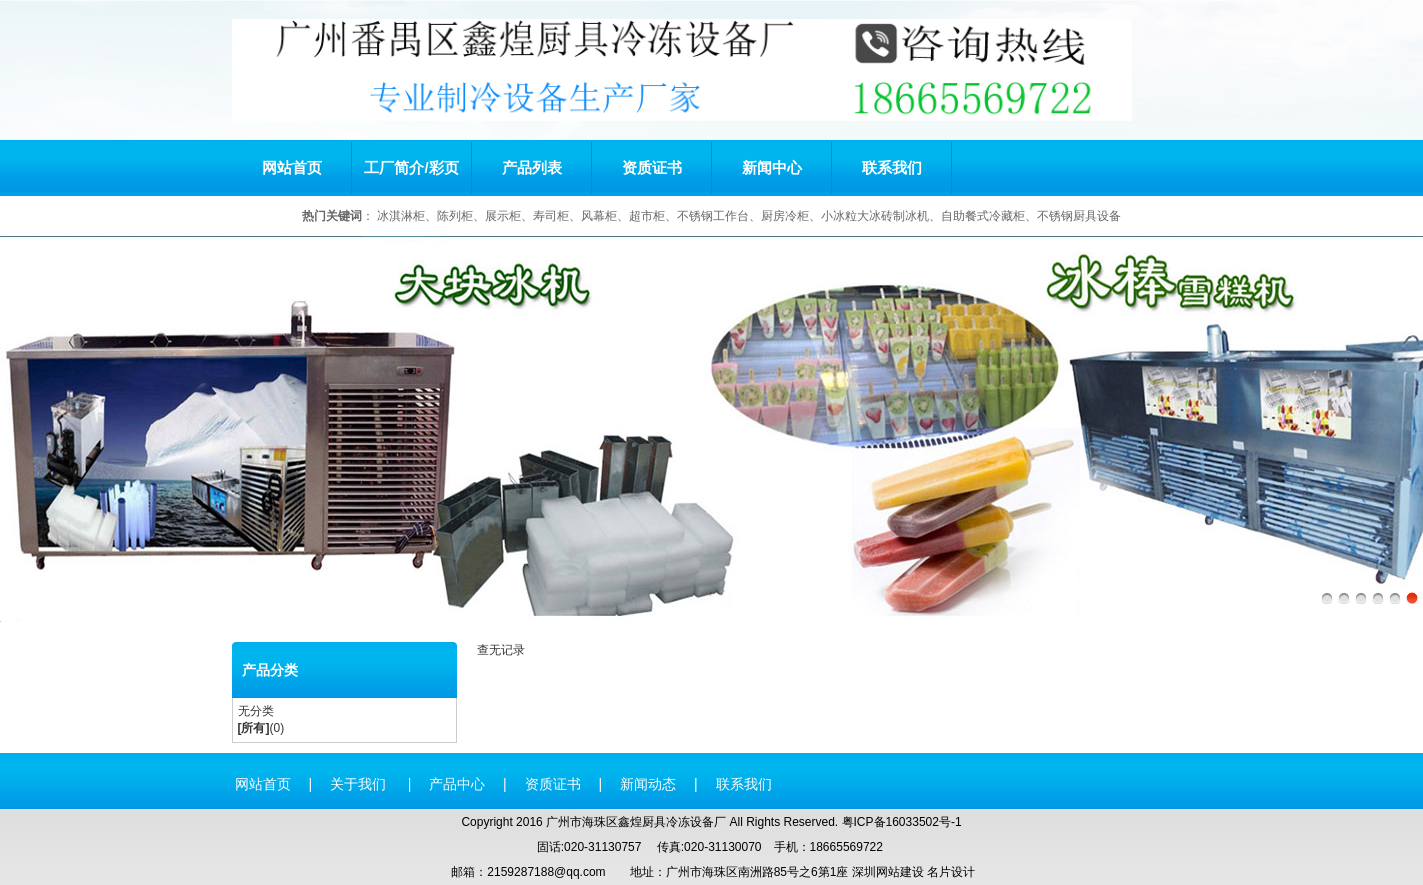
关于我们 (360, 784)
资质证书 (652, 167)
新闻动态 (648, 784)
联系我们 (892, 167)
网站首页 (292, 167)
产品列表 (532, 167)
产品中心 (457, 784)
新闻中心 (772, 167)
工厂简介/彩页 (411, 167)
